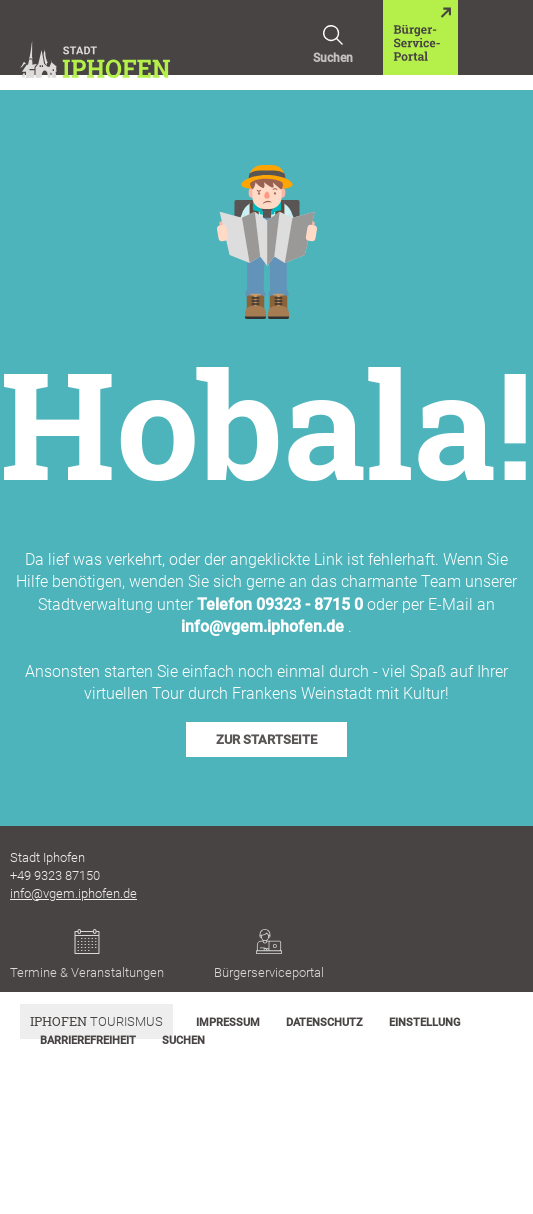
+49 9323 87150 (55, 875)
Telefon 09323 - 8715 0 (280, 604)
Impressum (228, 1022)
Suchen (333, 32)
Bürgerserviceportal (269, 954)
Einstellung (424, 1022)
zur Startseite (266, 739)
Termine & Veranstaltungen (87, 954)
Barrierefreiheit (88, 1040)
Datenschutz (324, 1022)
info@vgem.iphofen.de (262, 626)
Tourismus (96, 1021)
